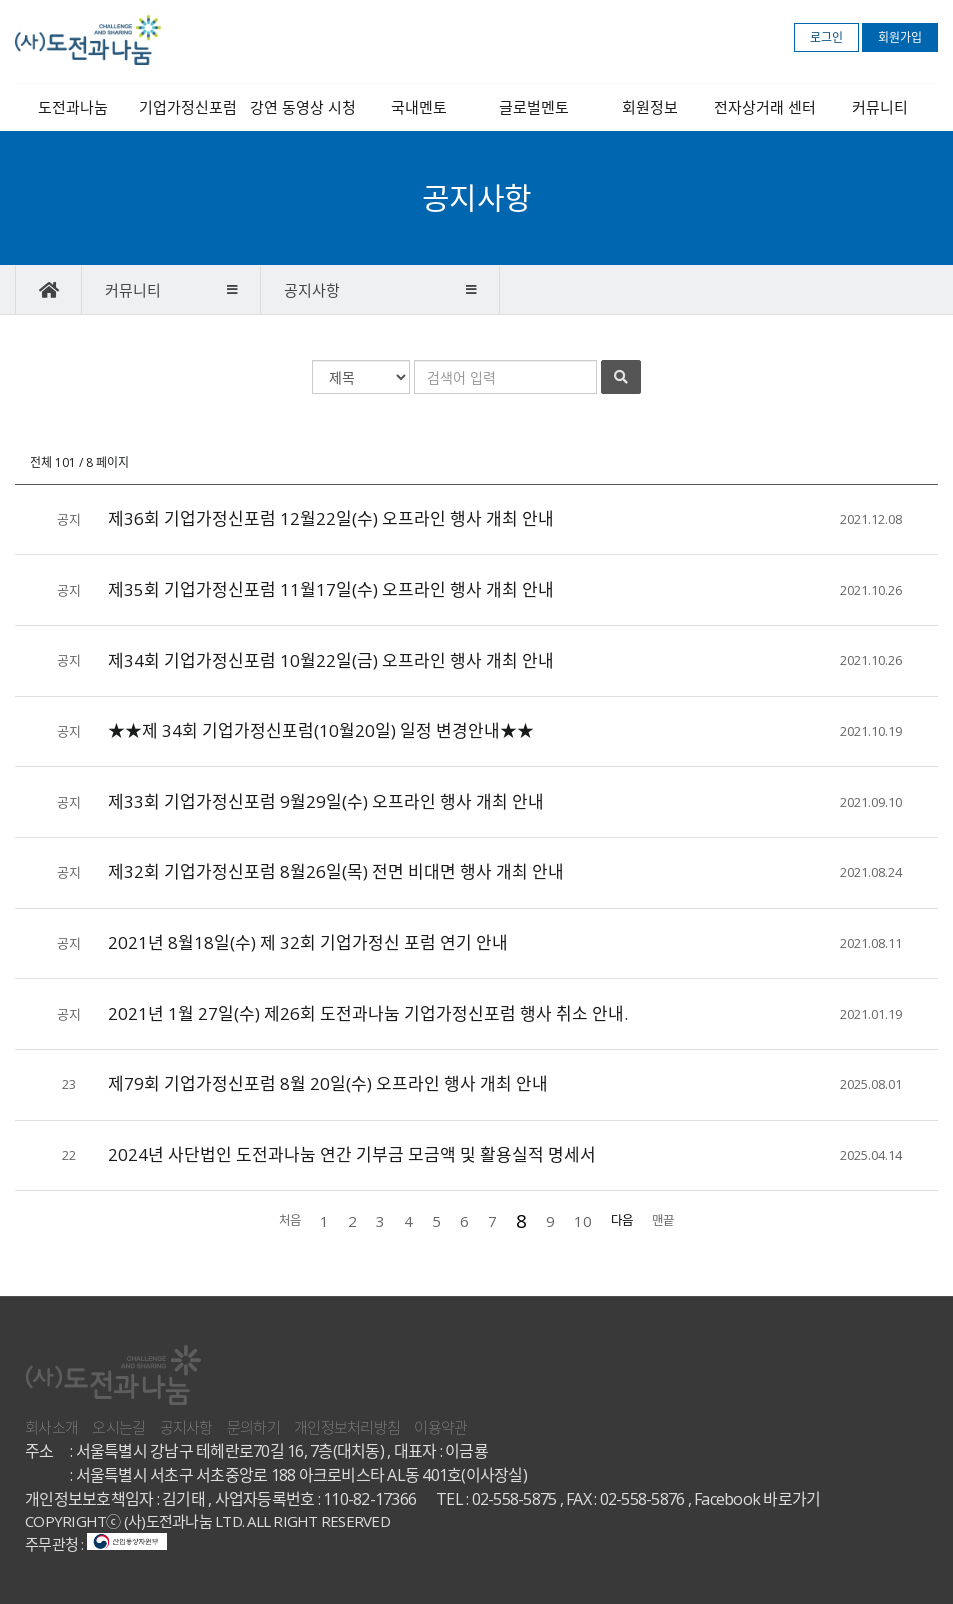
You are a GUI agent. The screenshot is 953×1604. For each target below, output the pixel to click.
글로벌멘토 (534, 107)
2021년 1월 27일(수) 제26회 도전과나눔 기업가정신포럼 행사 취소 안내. (368, 1013)
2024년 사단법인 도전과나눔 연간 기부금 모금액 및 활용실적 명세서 (352, 1154)
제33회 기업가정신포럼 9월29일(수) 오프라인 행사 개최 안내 (326, 801)
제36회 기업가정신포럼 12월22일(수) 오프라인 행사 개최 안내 (331, 518)
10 (583, 1221)
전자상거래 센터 (765, 107)
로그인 (826, 37)
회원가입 (900, 37)
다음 (622, 1220)
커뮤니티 (880, 107)
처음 (290, 1220)
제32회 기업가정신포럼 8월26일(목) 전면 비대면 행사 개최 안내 (336, 871)
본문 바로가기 (0, 0)
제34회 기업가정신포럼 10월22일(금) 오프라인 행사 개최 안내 (331, 660)
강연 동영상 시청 (303, 107)
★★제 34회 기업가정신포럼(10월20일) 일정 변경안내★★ (321, 730)
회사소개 (51, 1427)
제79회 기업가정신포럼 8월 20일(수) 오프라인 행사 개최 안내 (328, 1083)
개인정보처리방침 (347, 1427)
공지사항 (186, 1427)
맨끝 (663, 1220)
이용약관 (440, 1427)
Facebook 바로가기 (757, 1499)
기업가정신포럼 (188, 107)
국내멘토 (419, 107)
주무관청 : (96, 1544)
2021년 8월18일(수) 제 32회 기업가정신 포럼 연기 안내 (308, 942)
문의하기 (253, 1427)
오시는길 (118, 1427)
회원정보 (650, 107)
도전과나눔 (73, 107)
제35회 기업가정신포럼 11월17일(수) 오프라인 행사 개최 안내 (331, 589)
